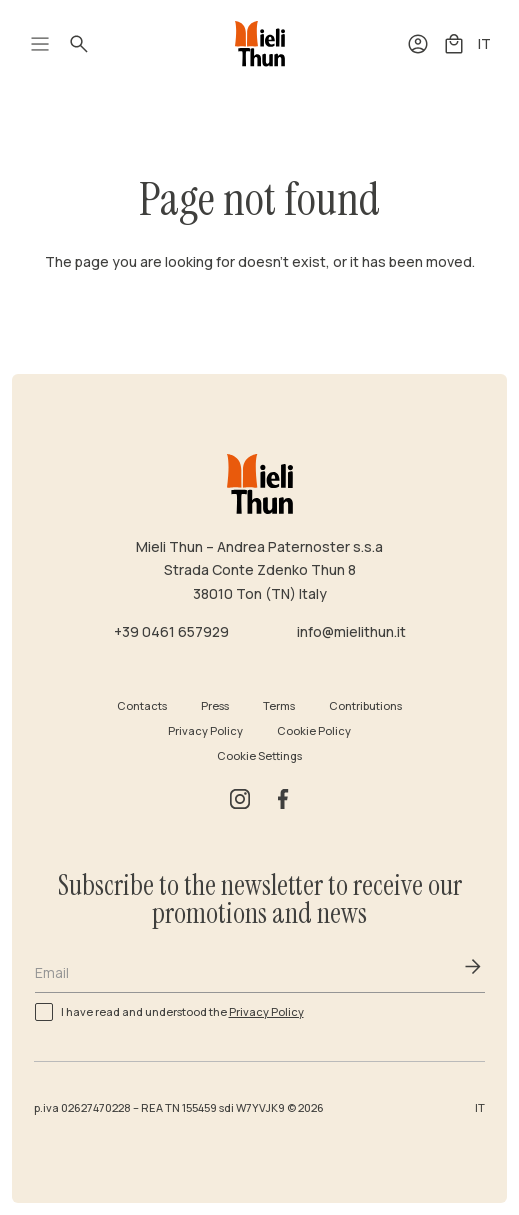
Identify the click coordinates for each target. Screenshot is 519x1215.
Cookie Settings (259, 755)
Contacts (142, 705)
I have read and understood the (182, 1010)
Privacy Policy (205, 730)
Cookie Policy (314, 730)
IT (484, 43)
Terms (279, 705)
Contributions (365, 705)
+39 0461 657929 (171, 631)
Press (215, 705)
